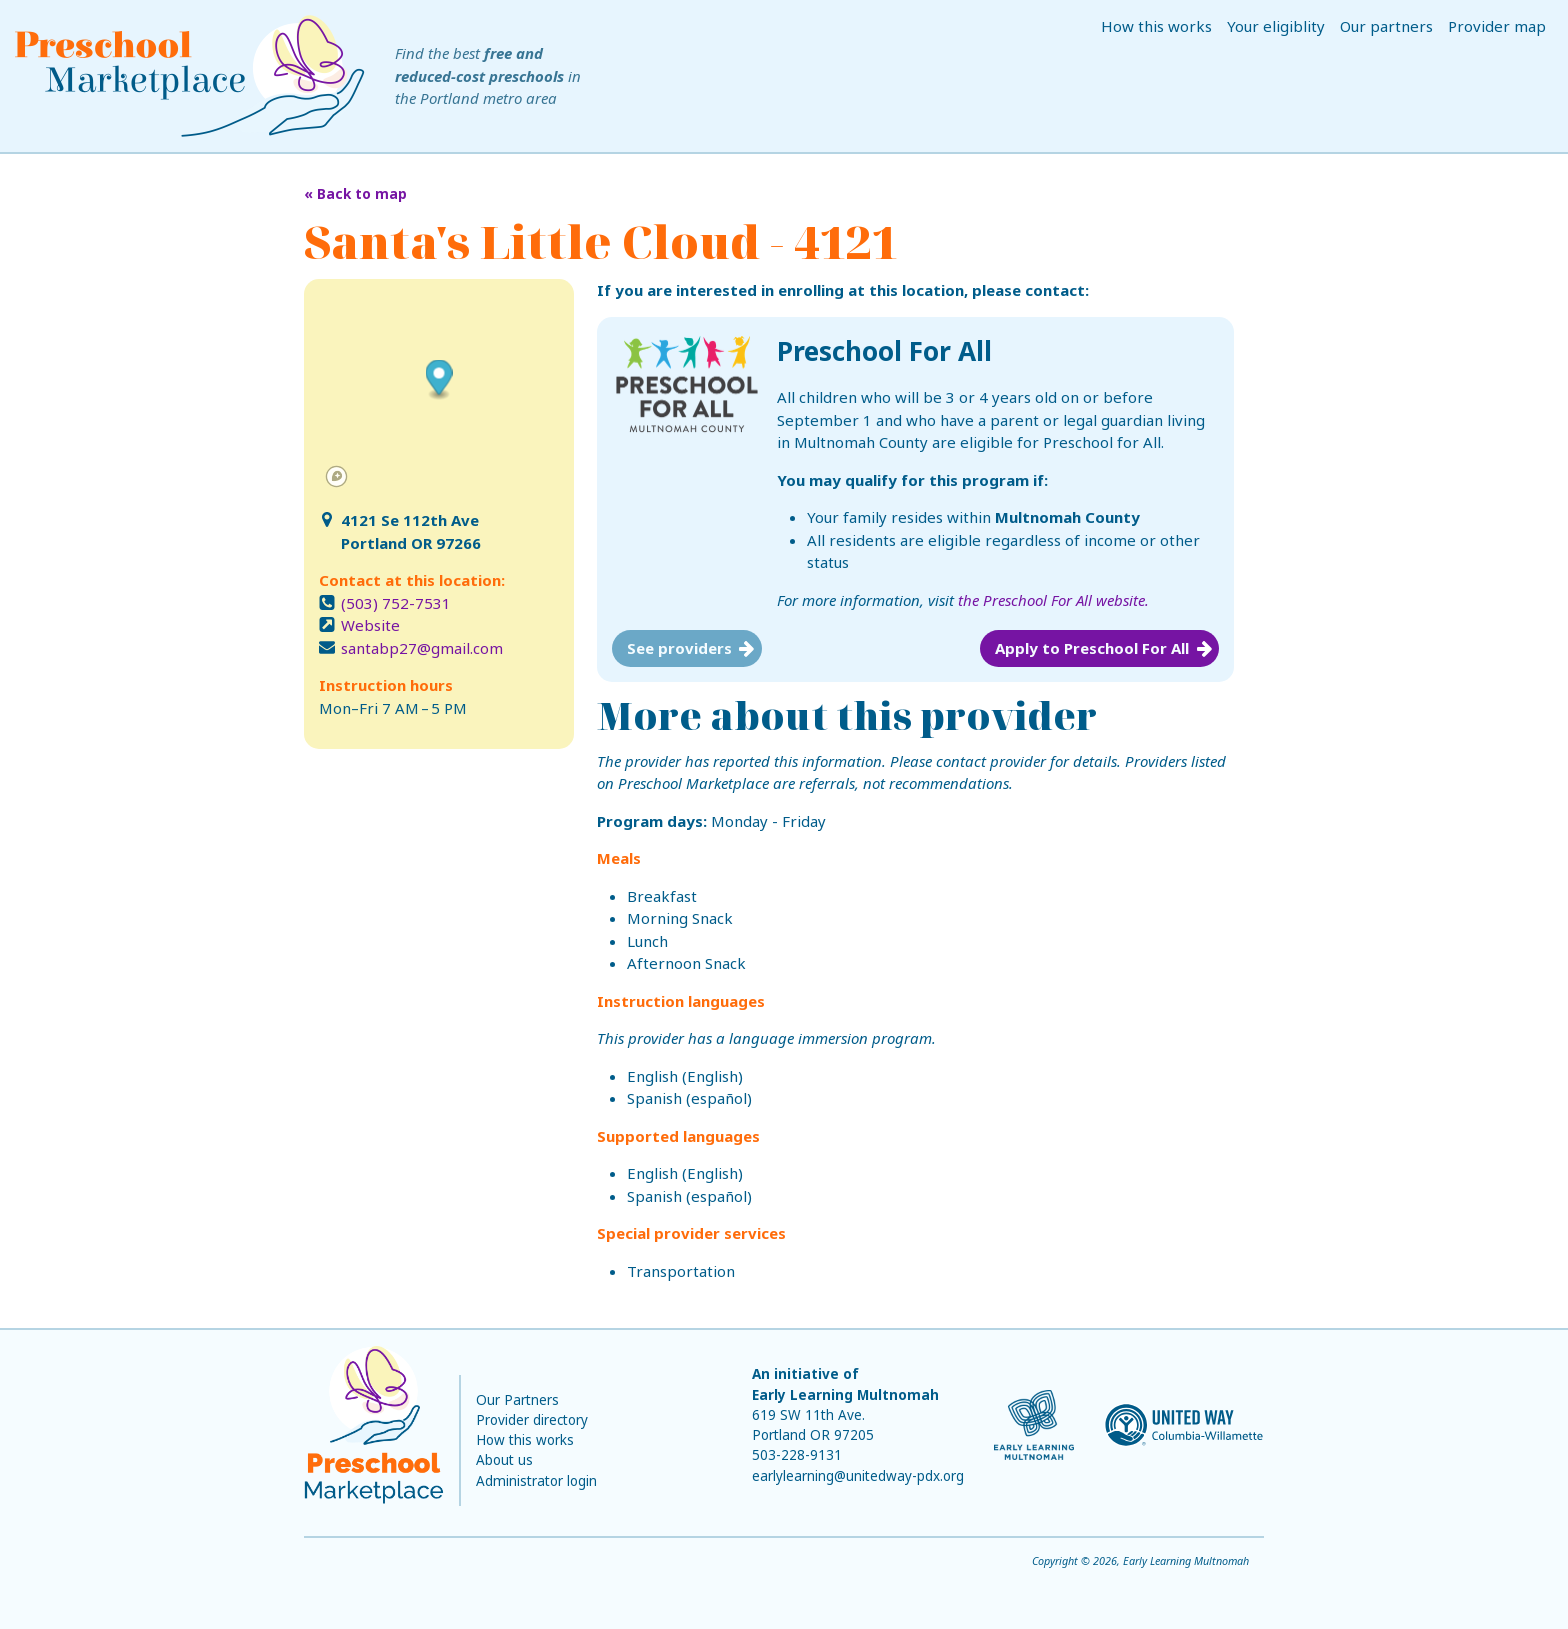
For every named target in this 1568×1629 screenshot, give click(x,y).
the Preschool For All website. (1053, 600)
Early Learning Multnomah (845, 1395)
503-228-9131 (797, 1455)
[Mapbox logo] (336, 476)
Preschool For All (884, 351)
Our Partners (517, 1400)
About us (504, 1460)
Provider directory (532, 1420)
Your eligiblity (1276, 26)
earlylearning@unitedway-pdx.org (858, 1476)
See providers (679, 648)
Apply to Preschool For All (1092, 648)
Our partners (1386, 26)
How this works (1156, 26)
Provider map (1497, 26)
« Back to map (355, 194)
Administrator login (536, 1481)
